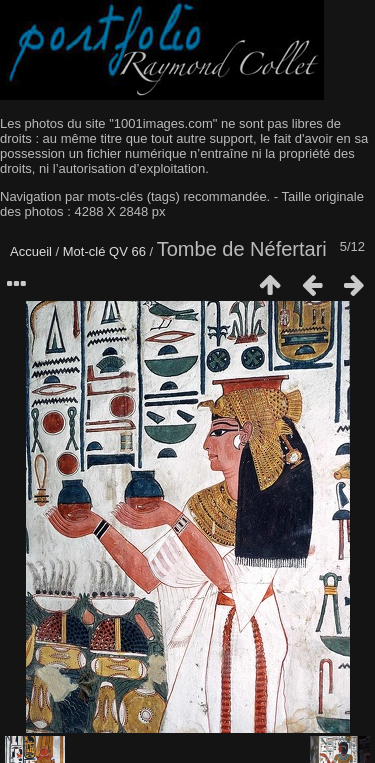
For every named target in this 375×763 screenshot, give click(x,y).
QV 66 (127, 251)
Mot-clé (84, 251)
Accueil (31, 251)
